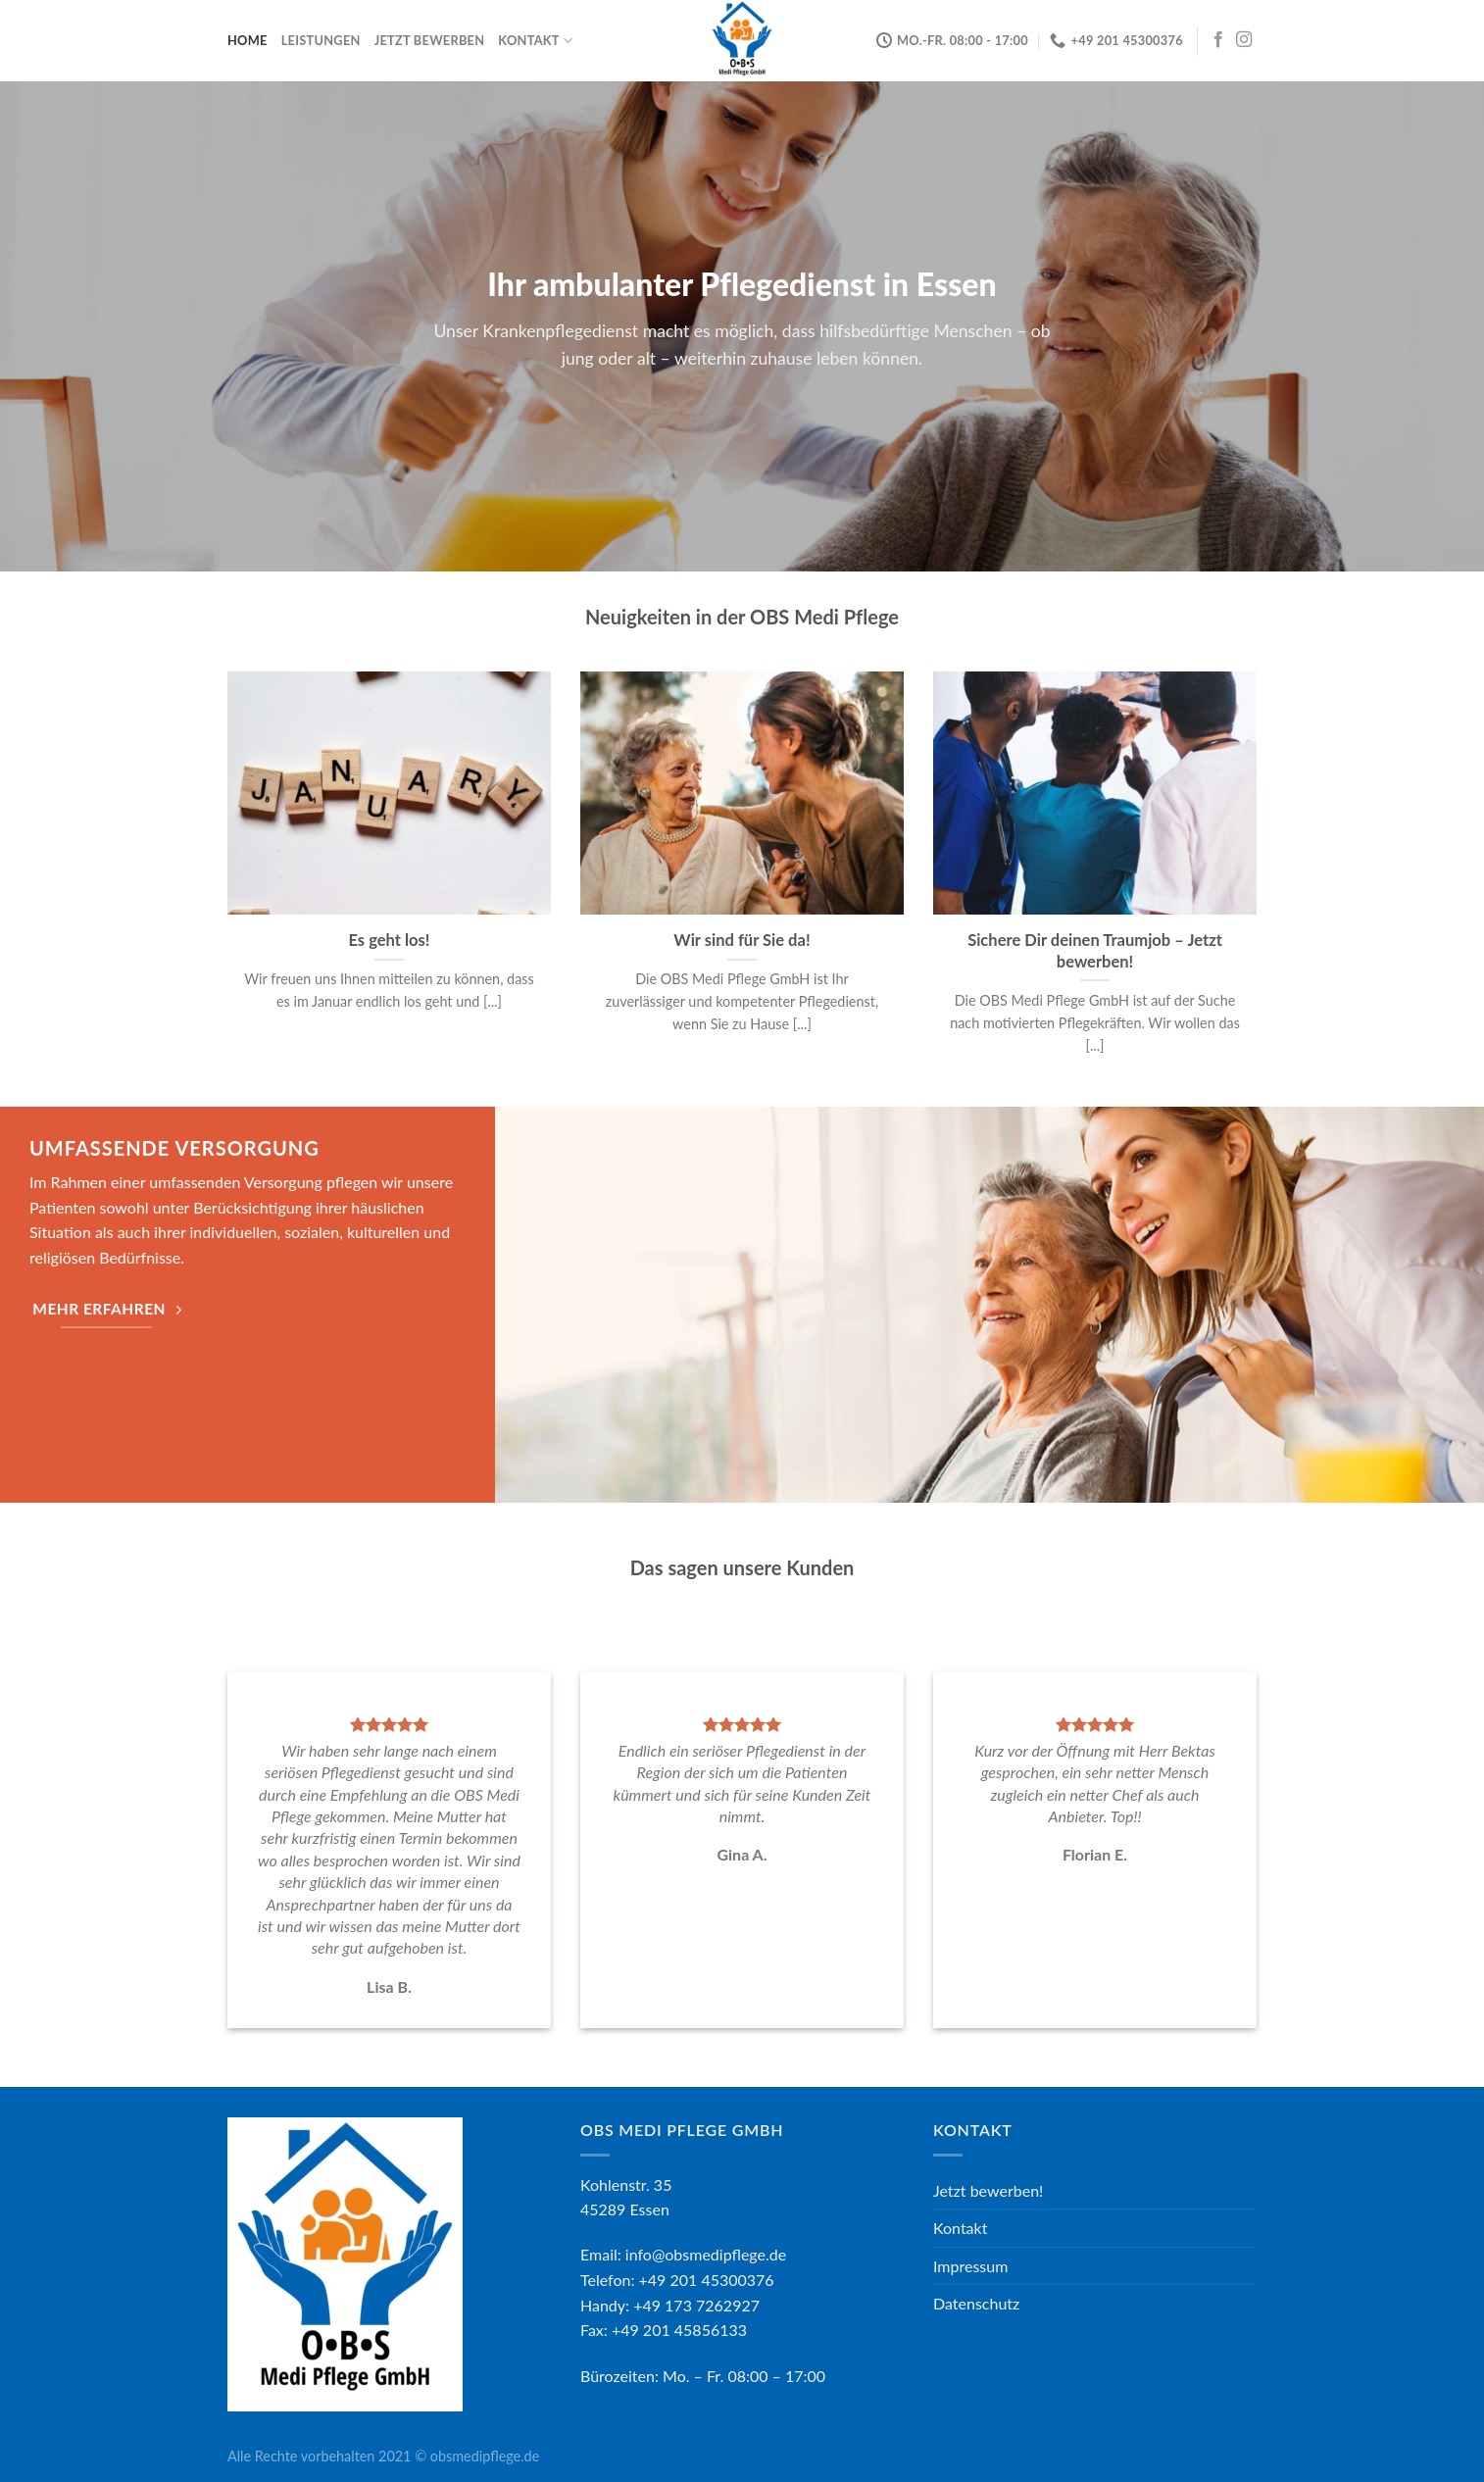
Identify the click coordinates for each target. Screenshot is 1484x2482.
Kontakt (535, 40)
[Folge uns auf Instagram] (1244, 40)
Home (247, 40)
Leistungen (321, 40)
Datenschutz (976, 2303)
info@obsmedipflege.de (705, 2254)
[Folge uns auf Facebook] (1218, 40)
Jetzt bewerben (429, 40)
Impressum (970, 2266)
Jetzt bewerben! (988, 2190)
